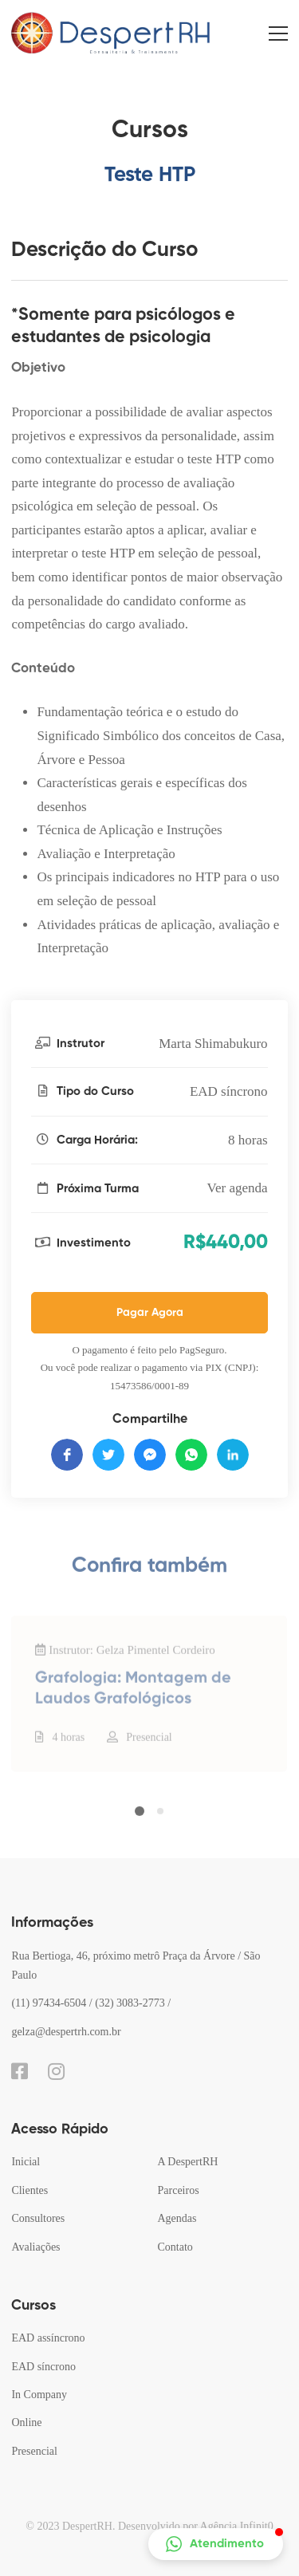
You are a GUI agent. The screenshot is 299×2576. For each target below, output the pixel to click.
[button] (140, 1820)
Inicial (25, 2162)
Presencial (149, 1755)
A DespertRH (188, 2162)
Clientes (29, 2190)
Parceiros (178, 2190)
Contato (175, 2247)
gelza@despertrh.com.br (65, 2032)
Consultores (38, 2218)
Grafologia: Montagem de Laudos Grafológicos (133, 1706)
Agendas (177, 2218)
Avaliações (35, 2247)
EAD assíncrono (48, 2338)
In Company (39, 2395)
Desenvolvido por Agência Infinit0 (195, 2526)
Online (26, 2422)
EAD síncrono (229, 1091)
